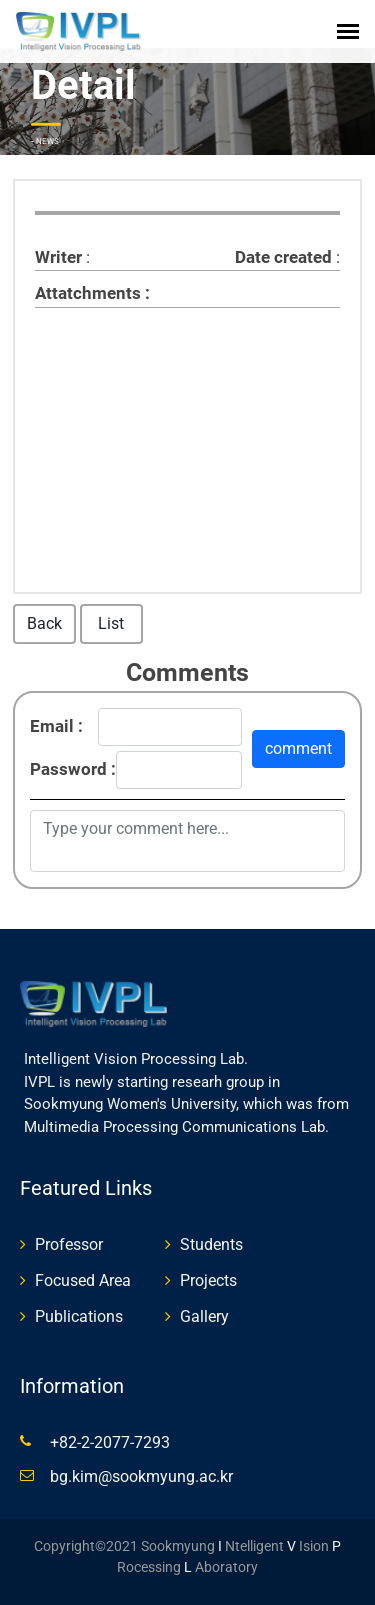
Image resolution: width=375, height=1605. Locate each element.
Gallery (204, 1316)
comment (298, 748)
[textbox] (187, 418)
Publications (79, 1316)
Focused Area (83, 1280)
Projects (208, 1280)
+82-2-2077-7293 (110, 1442)
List (111, 623)
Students (211, 1244)
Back (44, 623)
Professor (69, 1244)
